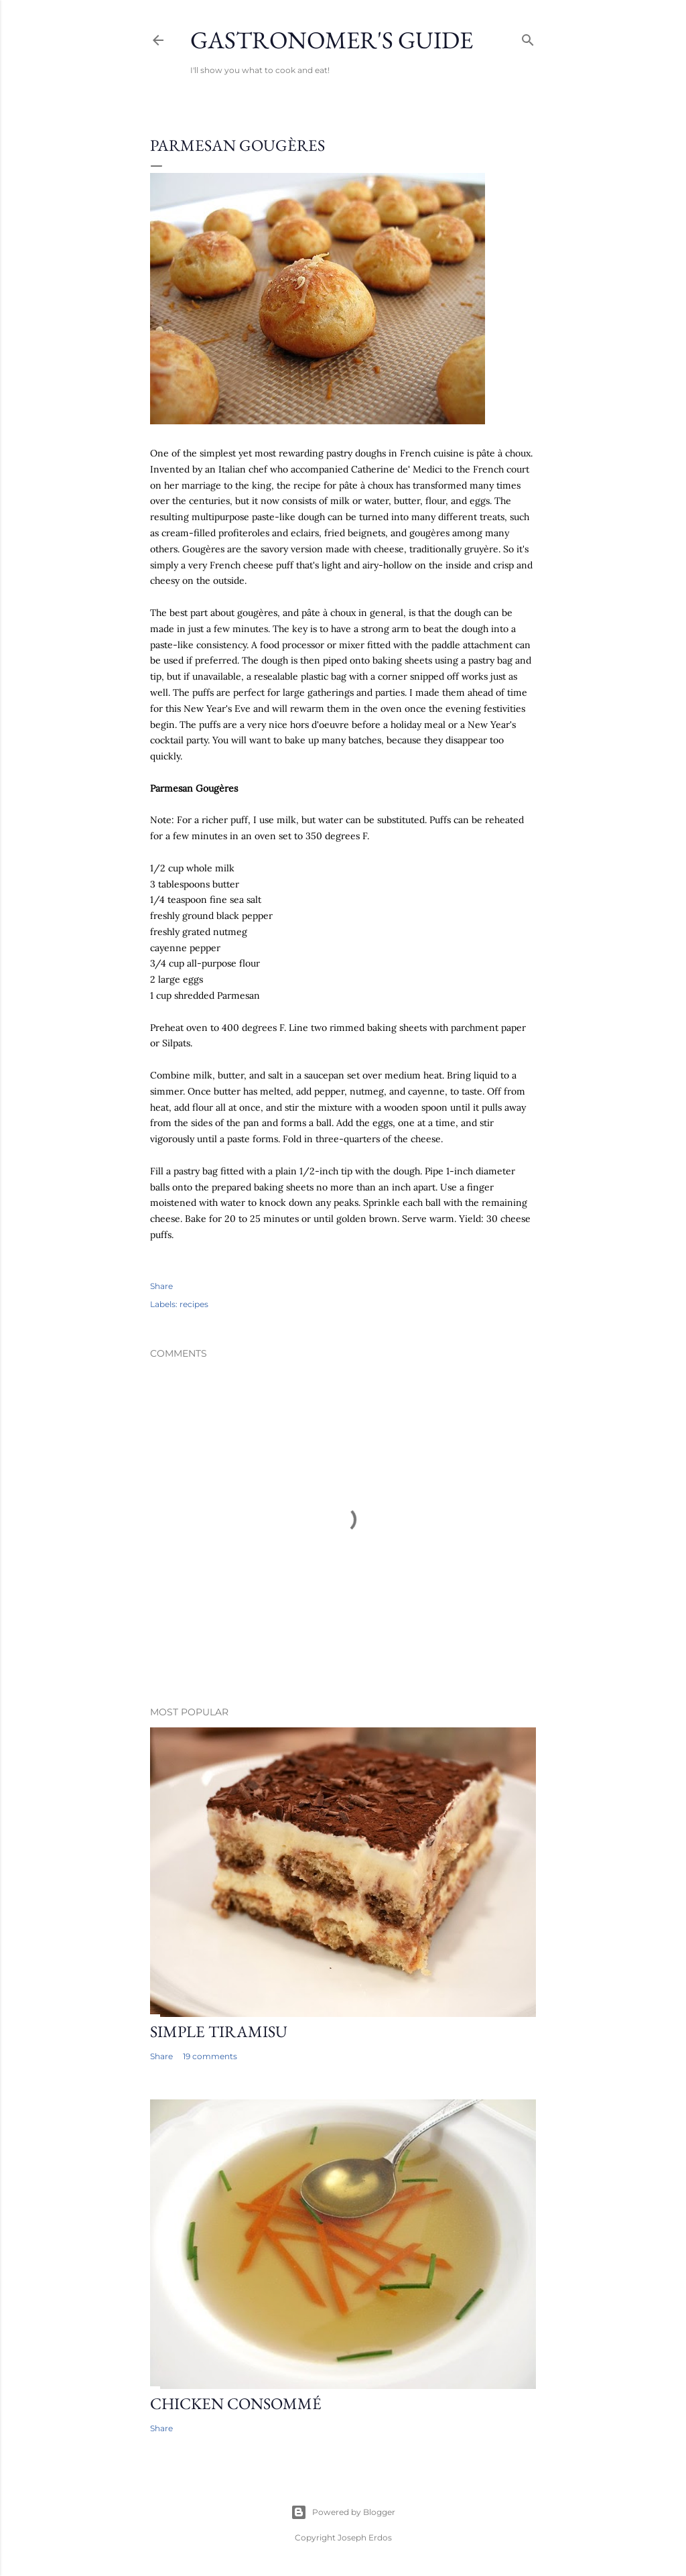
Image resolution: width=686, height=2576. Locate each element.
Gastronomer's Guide (331, 40)
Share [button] (161, 1286)
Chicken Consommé (236, 2403)
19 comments (210, 2056)
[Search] (528, 37)
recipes (194, 1304)
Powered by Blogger (343, 2512)
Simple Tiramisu (218, 2031)
